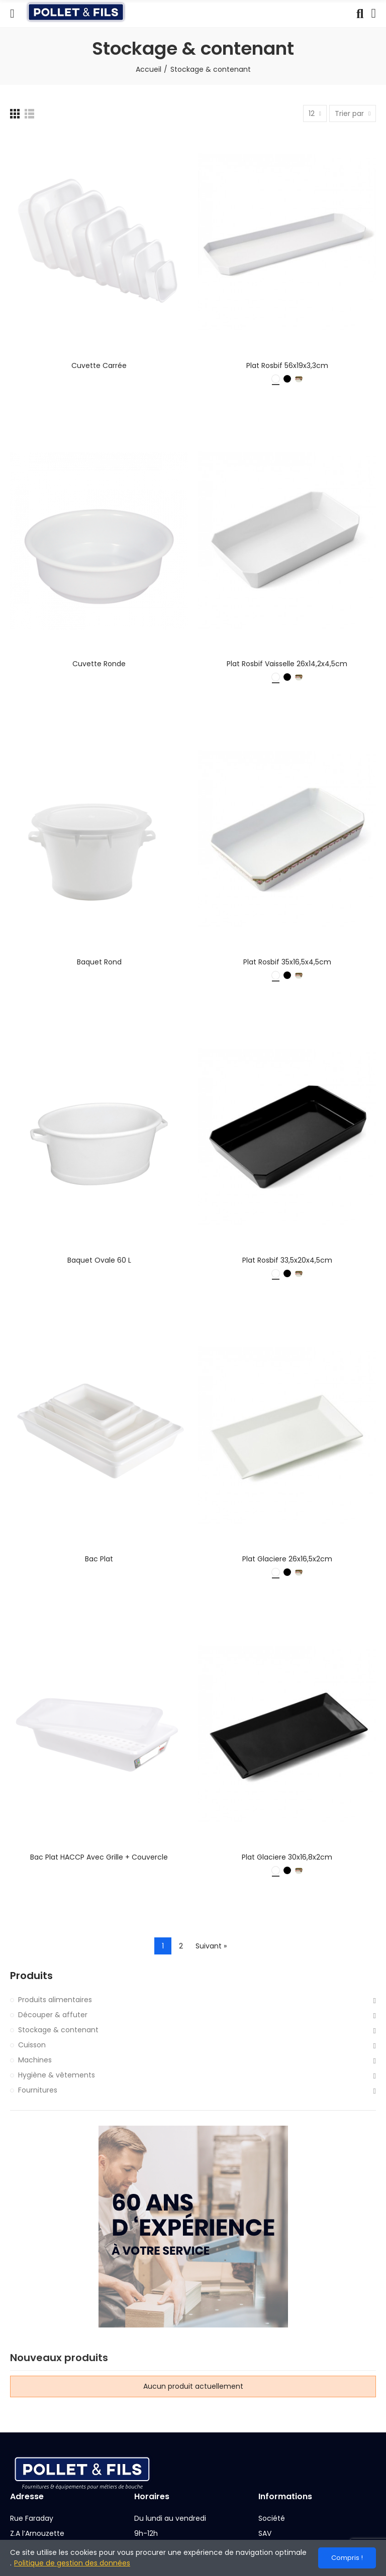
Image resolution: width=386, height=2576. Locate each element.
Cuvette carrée (99, 365)
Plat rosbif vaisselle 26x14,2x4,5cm (287, 664)
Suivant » (211, 1946)
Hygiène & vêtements (56, 2075)
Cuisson (32, 2045)
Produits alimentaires (55, 2000)
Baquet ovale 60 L (99, 1260)
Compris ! (347, 2557)
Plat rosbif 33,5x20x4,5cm (287, 1260)
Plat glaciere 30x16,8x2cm (287, 1857)
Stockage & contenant (58, 2030)
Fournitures (37, 2090)
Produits (31, 1976)
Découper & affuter (52, 2015)
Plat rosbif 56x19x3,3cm (287, 365)
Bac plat (99, 1559)
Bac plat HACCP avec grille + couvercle (99, 1857)
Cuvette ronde (99, 664)
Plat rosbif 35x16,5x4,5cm (287, 962)
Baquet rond (99, 962)
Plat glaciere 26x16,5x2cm (287, 1559)
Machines (35, 2060)
